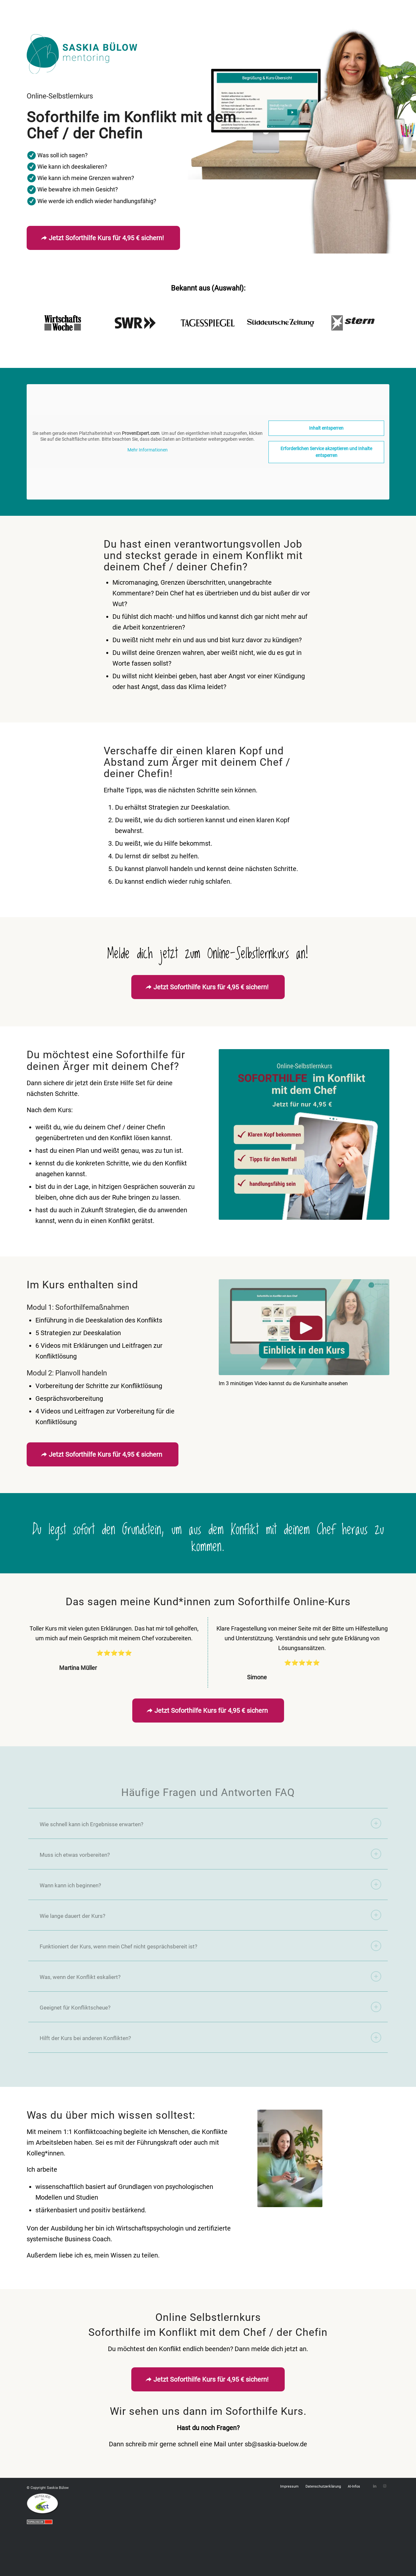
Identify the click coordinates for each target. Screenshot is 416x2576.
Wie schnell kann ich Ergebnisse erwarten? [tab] (210, 1823)
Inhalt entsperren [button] (326, 428)
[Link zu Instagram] (384, 2486)
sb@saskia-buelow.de (276, 2444)
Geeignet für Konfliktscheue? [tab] (210, 2007)
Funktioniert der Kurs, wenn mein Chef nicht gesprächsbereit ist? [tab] (210, 1946)
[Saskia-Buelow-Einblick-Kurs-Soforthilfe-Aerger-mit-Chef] (304, 1327)
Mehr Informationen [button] (147, 449)
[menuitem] (289, 2486)
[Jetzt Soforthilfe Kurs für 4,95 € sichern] (102, 1454)
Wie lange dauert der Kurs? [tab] (210, 1915)
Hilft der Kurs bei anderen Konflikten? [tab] (210, 2037)
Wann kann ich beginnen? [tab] (210, 1884)
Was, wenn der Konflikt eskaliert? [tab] (210, 1976)
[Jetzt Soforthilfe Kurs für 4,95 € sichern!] (103, 238)
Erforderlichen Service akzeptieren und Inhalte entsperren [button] (326, 452)
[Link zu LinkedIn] (375, 2486)
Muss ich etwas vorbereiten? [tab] (210, 1854)
